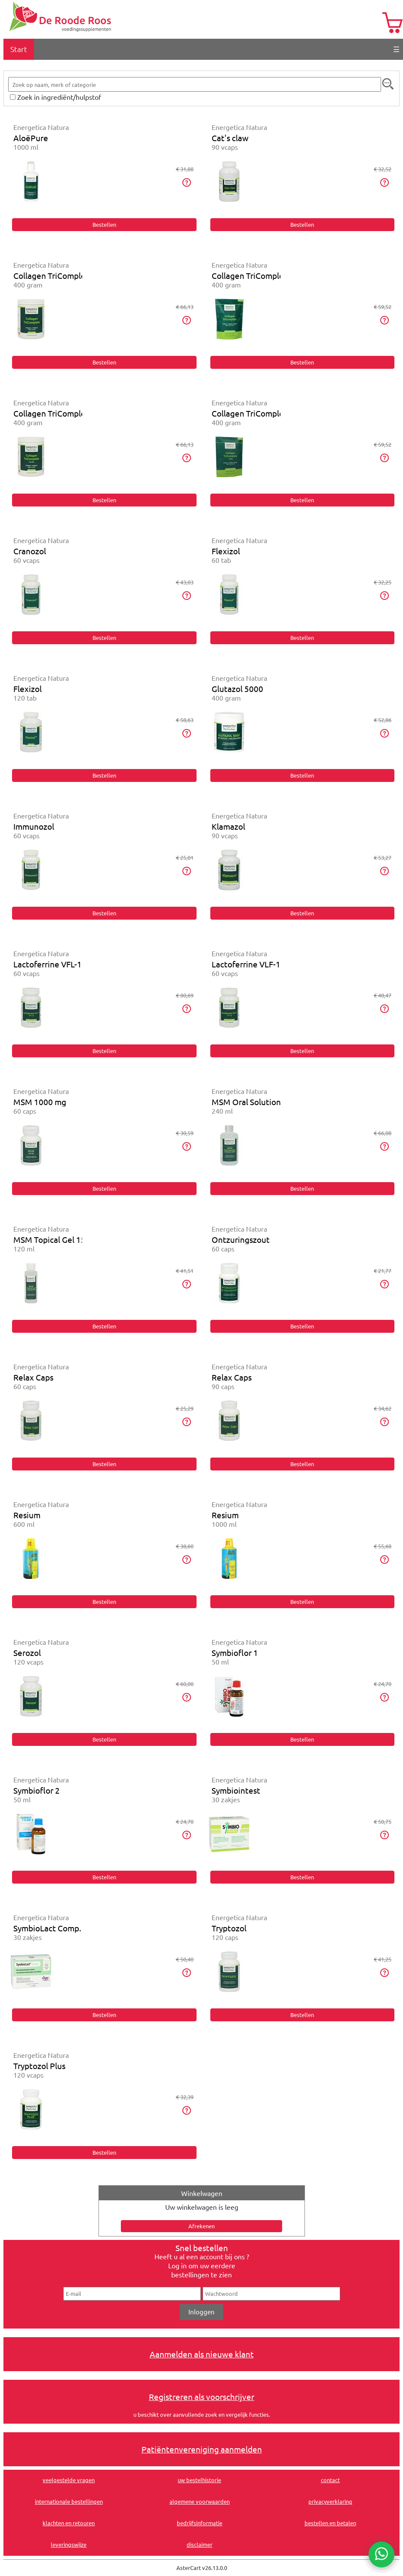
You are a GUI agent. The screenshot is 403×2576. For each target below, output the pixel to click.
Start (18, 48)
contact (330, 2479)
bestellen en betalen (330, 2523)
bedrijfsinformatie (199, 2523)
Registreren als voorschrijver (201, 2396)
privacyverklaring (330, 2501)
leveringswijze (68, 2544)
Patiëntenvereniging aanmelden (202, 2449)
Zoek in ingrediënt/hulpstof (59, 97)
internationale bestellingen (69, 2501)
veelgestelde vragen (69, 2479)
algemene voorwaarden (199, 2501)
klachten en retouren (69, 2523)
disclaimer (199, 2544)
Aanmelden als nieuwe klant (202, 2354)
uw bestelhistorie (199, 2479)
